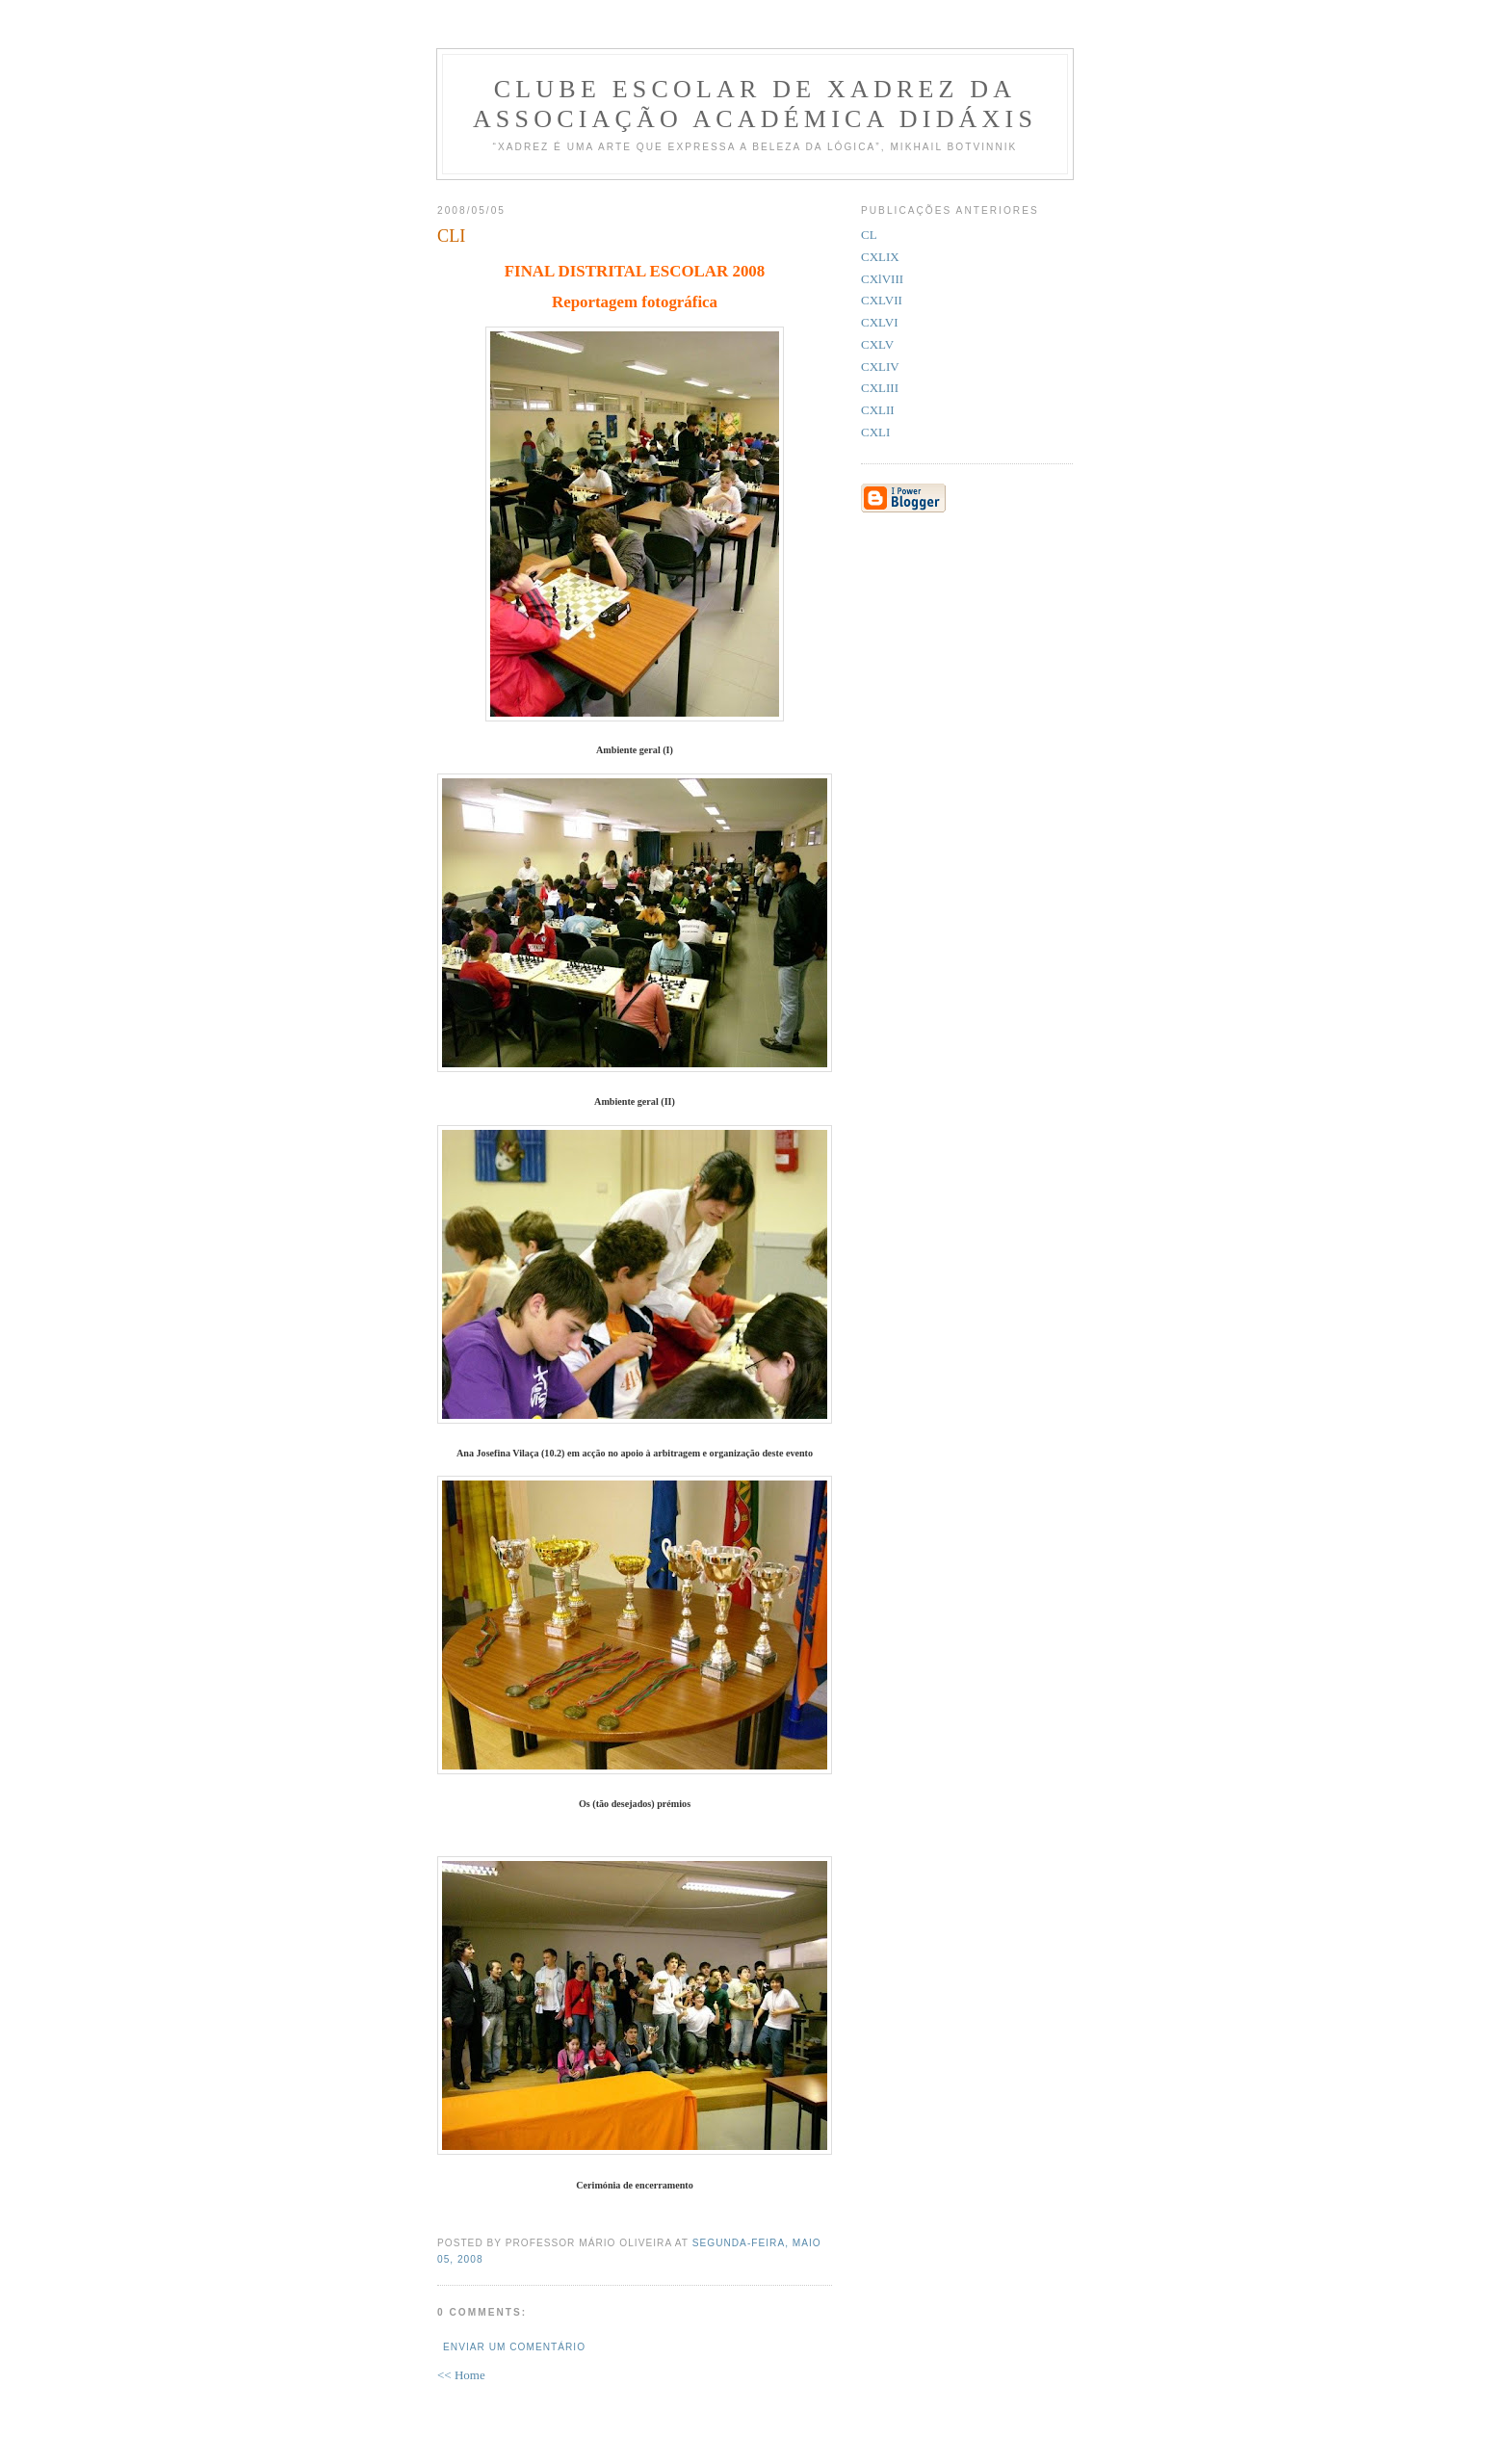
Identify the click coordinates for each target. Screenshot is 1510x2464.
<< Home (461, 2375)
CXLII (878, 410)
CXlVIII (882, 279)
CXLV (877, 344)
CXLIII (879, 387)
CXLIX (880, 256)
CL (869, 234)
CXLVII (881, 300)
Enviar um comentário (514, 2347)
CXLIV (880, 366)
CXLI (875, 432)
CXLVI (879, 322)
